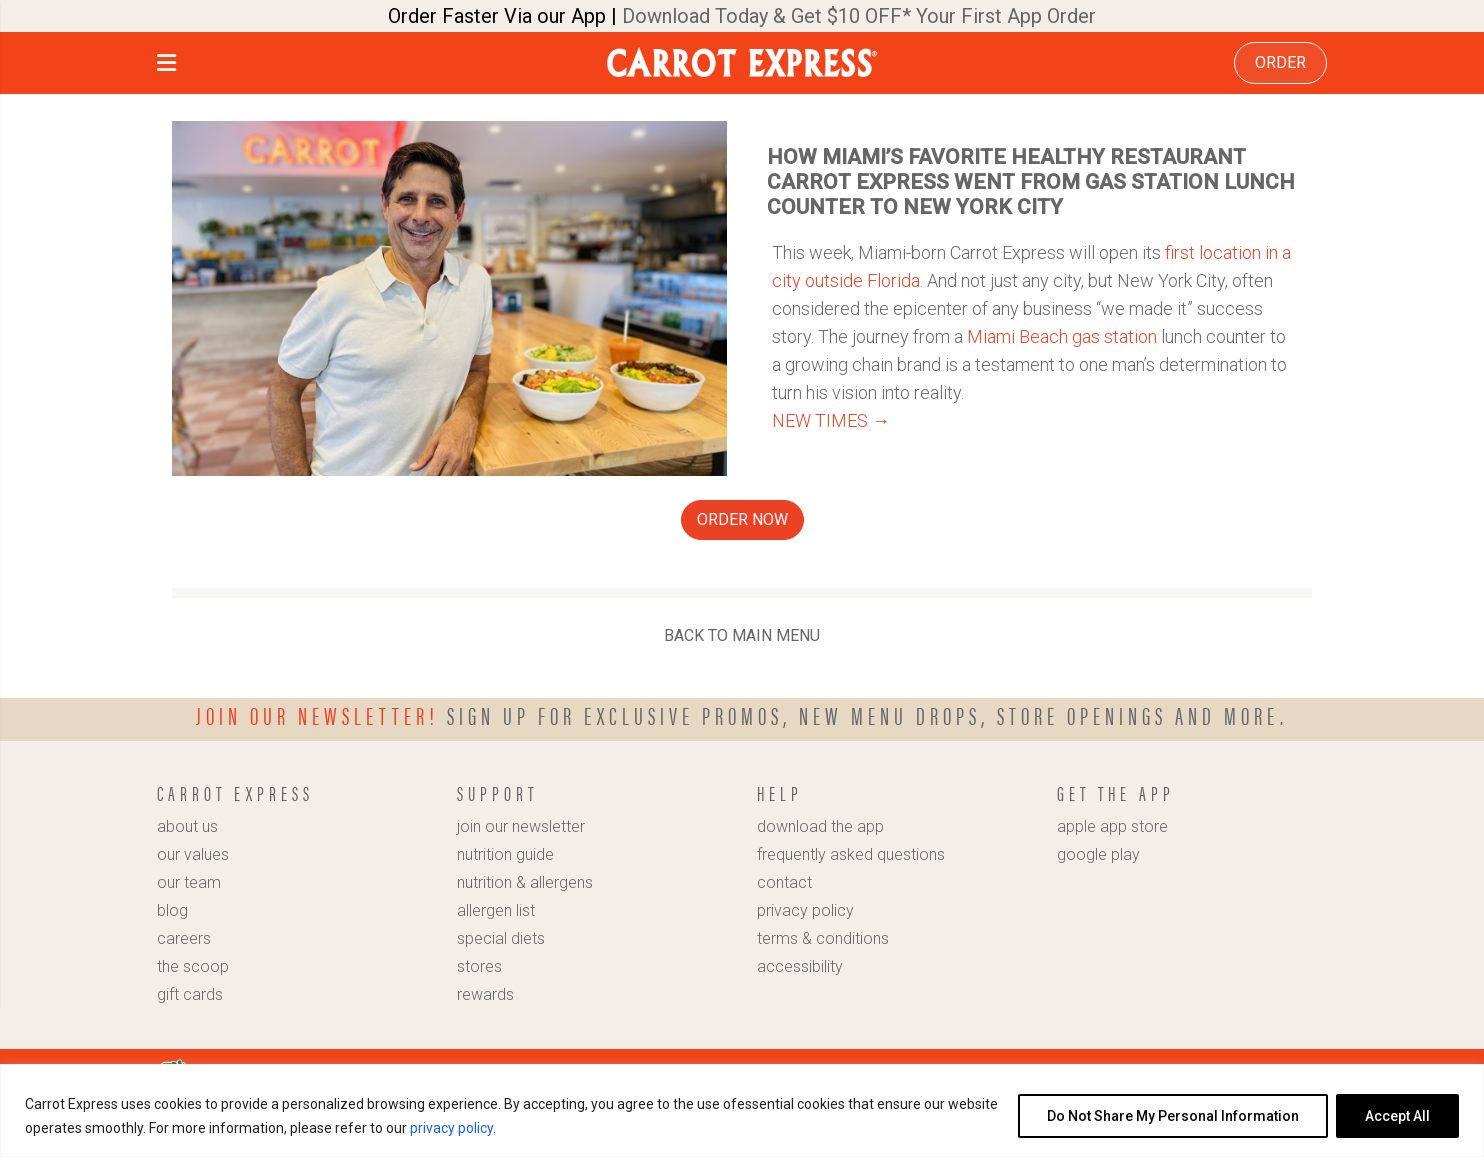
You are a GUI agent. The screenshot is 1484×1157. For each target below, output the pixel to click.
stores (479, 966)
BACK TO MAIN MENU (742, 635)
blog (172, 910)
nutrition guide (505, 854)
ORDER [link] (1280, 62)
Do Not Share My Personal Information (1173, 1116)
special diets (501, 938)
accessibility (800, 966)
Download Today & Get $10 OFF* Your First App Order (859, 16)
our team (189, 882)
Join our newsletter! (317, 715)
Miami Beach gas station (1062, 336)
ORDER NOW (742, 519)
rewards (485, 994)
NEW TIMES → (831, 420)
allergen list (496, 910)
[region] (742, 1110)
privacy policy (805, 910)
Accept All (1397, 1116)
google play (1098, 854)
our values (193, 854)
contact (784, 882)
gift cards (190, 994)
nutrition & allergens (525, 882)
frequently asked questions (851, 854)
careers (184, 938)
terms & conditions (823, 938)
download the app (820, 826)
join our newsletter (521, 826)
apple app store (1112, 826)
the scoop (193, 966)
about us (187, 826)
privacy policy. (453, 1128)
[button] (166, 65)
